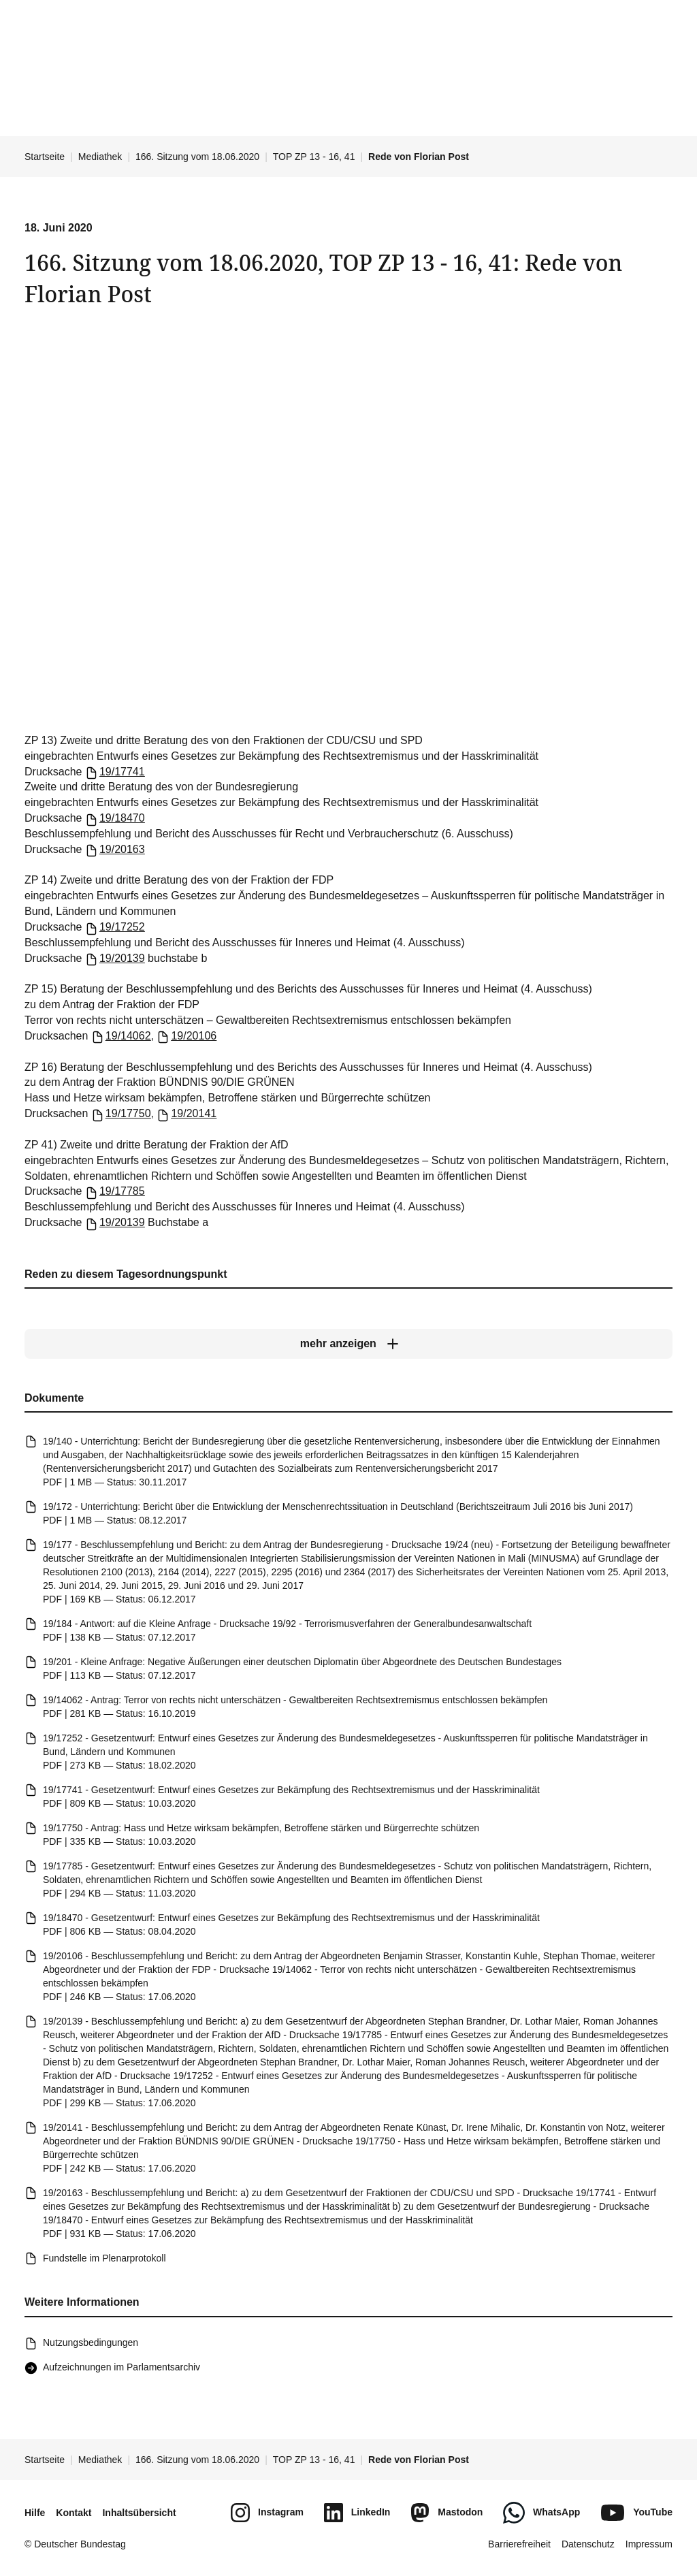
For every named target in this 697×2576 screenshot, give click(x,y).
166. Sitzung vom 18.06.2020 (197, 156)
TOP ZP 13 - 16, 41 (314, 156)
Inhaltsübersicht (139, 2512)
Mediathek (100, 156)
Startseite (45, 156)
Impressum (649, 2544)
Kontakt (73, 2512)
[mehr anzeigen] (348, 1344)
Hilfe (35, 2512)
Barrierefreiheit (519, 2544)
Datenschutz (588, 2544)
